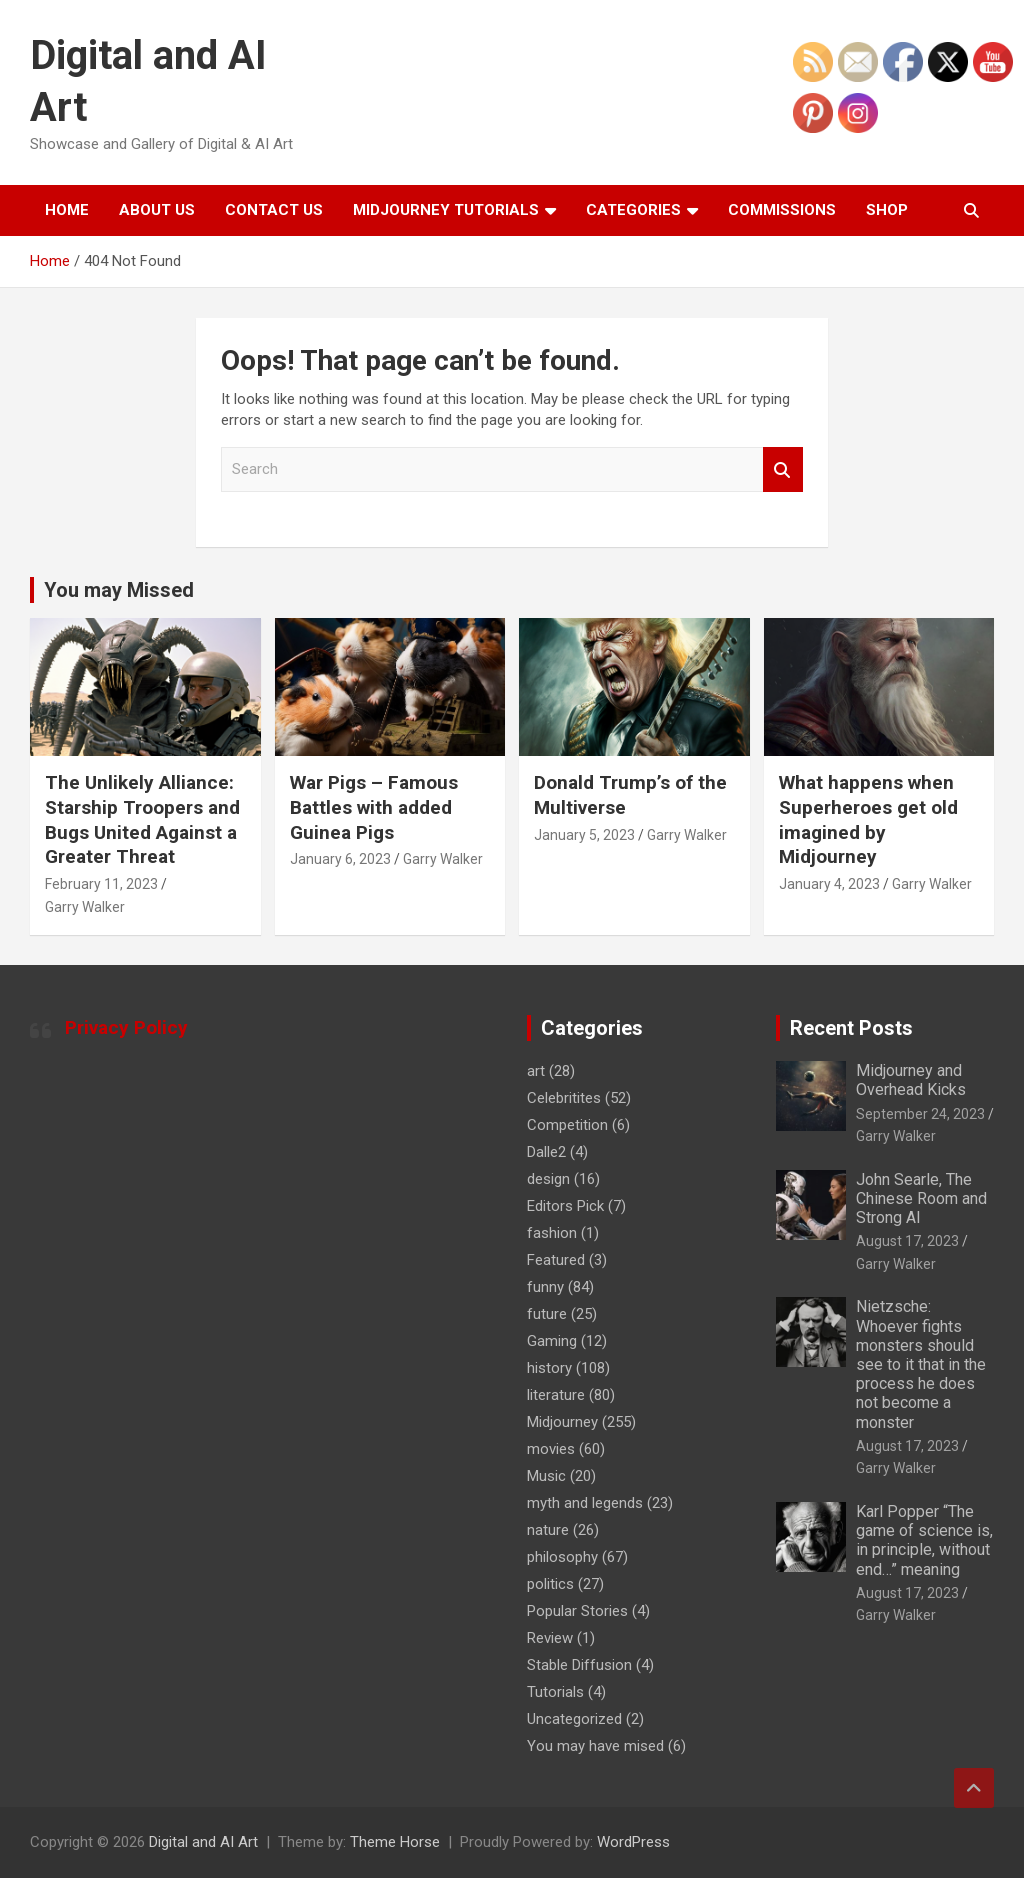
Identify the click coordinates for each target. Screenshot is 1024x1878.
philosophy (562, 1557)
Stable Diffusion (579, 1665)
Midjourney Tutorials (446, 210)
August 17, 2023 (907, 1241)
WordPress (633, 1842)
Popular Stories (577, 1611)
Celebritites (564, 1098)
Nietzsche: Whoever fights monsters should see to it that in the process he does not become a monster (921, 1364)
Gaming (552, 1341)
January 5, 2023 (584, 835)
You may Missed (119, 590)
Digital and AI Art (203, 1842)
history (549, 1368)
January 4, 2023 (829, 884)
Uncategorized (574, 1719)
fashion (552, 1233)
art (536, 1071)
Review (550, 1638)
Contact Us (274, 210)
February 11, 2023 (101, 884)
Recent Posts (851, 1028)
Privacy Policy (126, 1027)
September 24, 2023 (920, 1114)
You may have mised (595, 1746)
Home (67, 210)
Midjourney (562, 1422)
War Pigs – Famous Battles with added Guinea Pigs (374, 807)
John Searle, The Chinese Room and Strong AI (921, 1198)
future (547, 1314)
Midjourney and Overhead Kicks (911, 1080)
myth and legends (585, 1503)
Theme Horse (395, 1842)
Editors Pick (565, 1206)
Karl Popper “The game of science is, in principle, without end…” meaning (924, 1540)
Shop (887, 210)
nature (548, 1530)
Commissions (782, 210)
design (548, 1179)
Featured (556, 1260)
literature (556, 1395)
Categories (633, 210)
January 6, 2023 (340, 859)
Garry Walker (85, 907)
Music (546, 1476)
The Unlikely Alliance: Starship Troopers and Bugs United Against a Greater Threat (142, 819)
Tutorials (555, 1692)
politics (550, 1584)
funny (545, 1287)
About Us (157, 210)
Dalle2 (546, 1152)
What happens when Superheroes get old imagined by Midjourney (868, 819)
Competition (567, 1125)
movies (551, 1449)
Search (783, 469)
